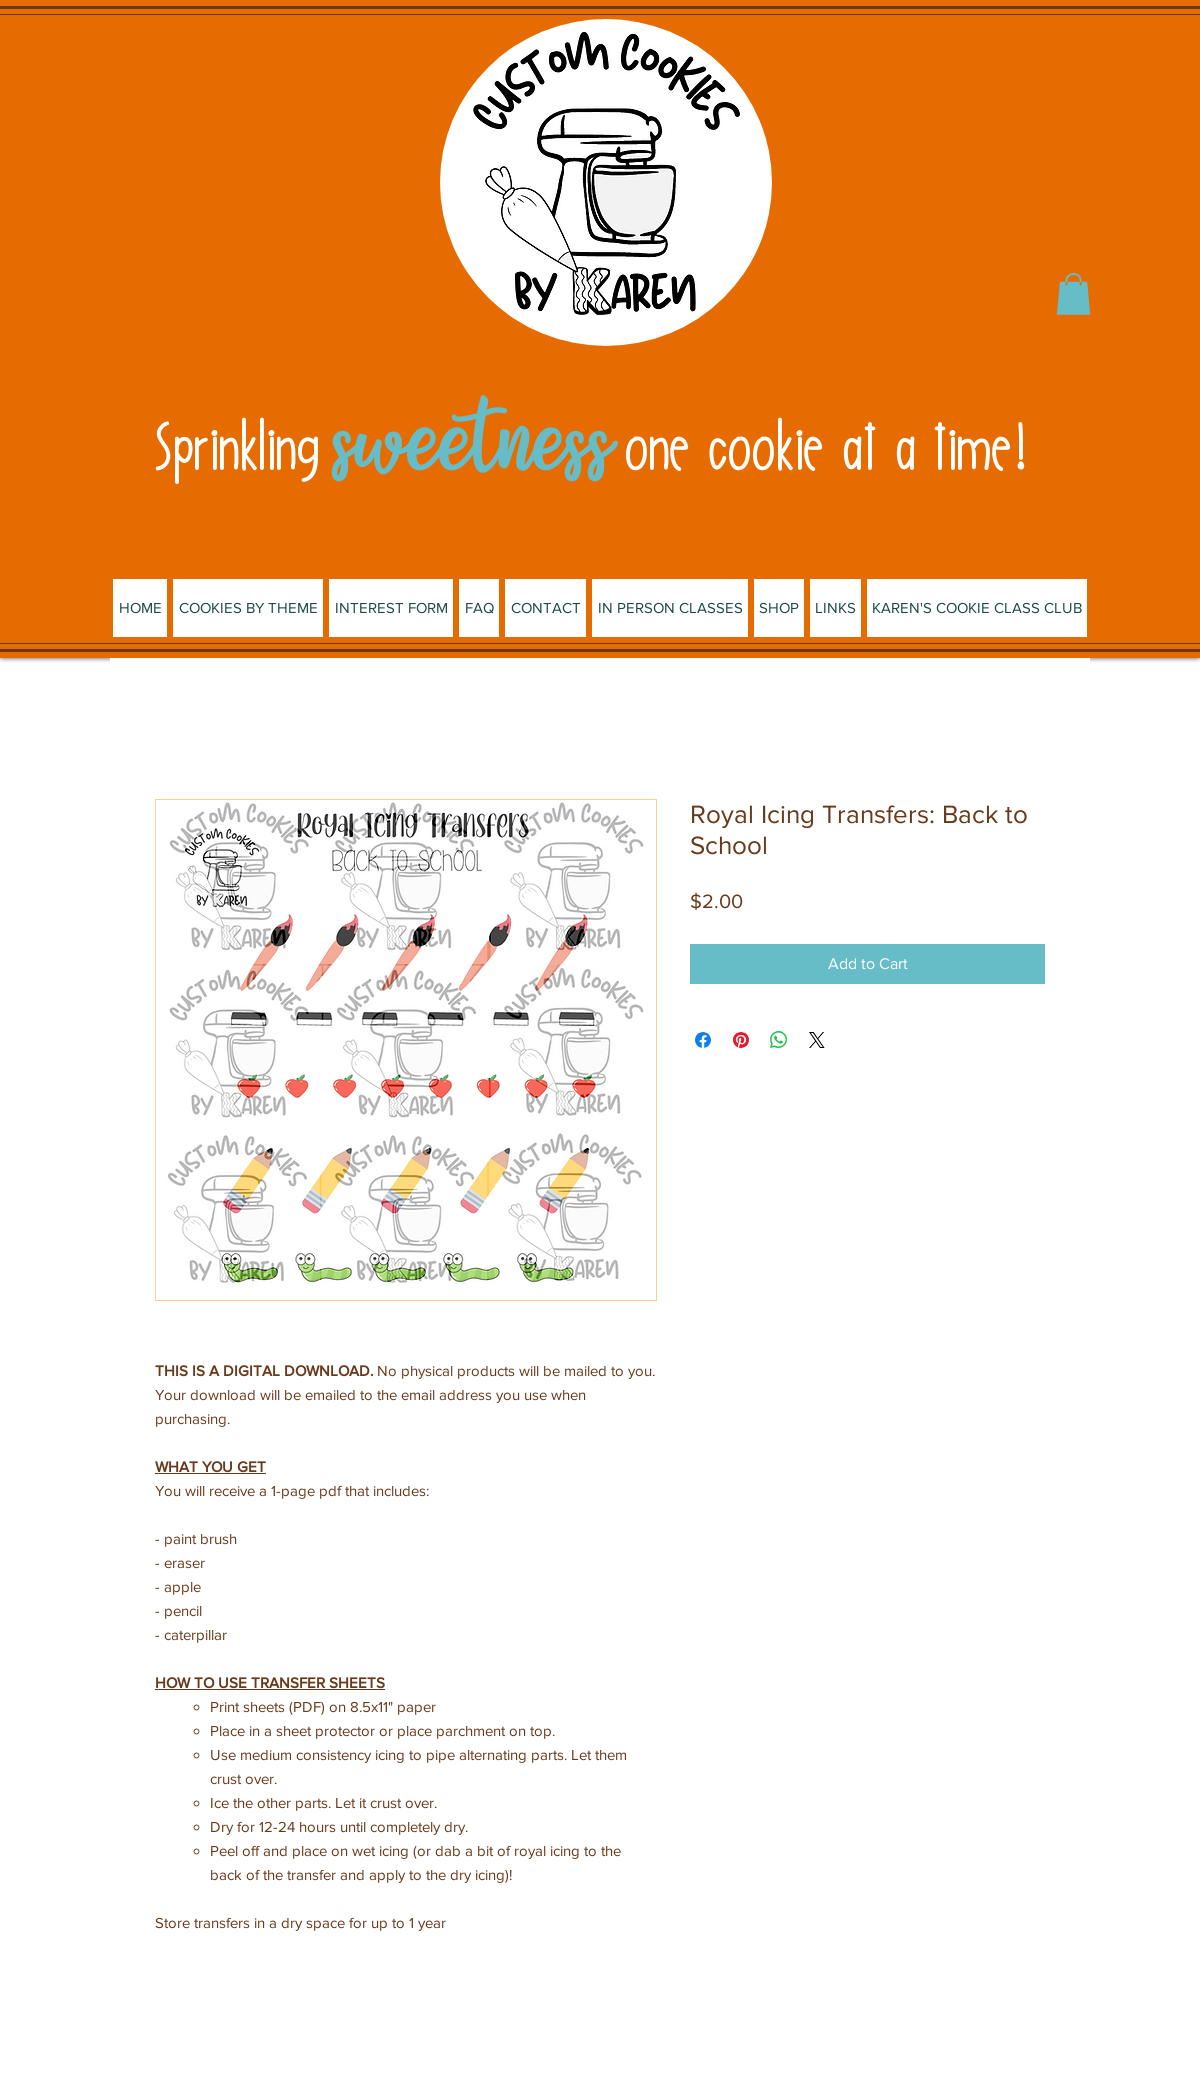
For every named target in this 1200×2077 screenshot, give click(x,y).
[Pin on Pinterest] (741, 1040)
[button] (1073, 294)
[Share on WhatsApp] (779, 1040)
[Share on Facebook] (703, 1040)
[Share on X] (817, 1040)
